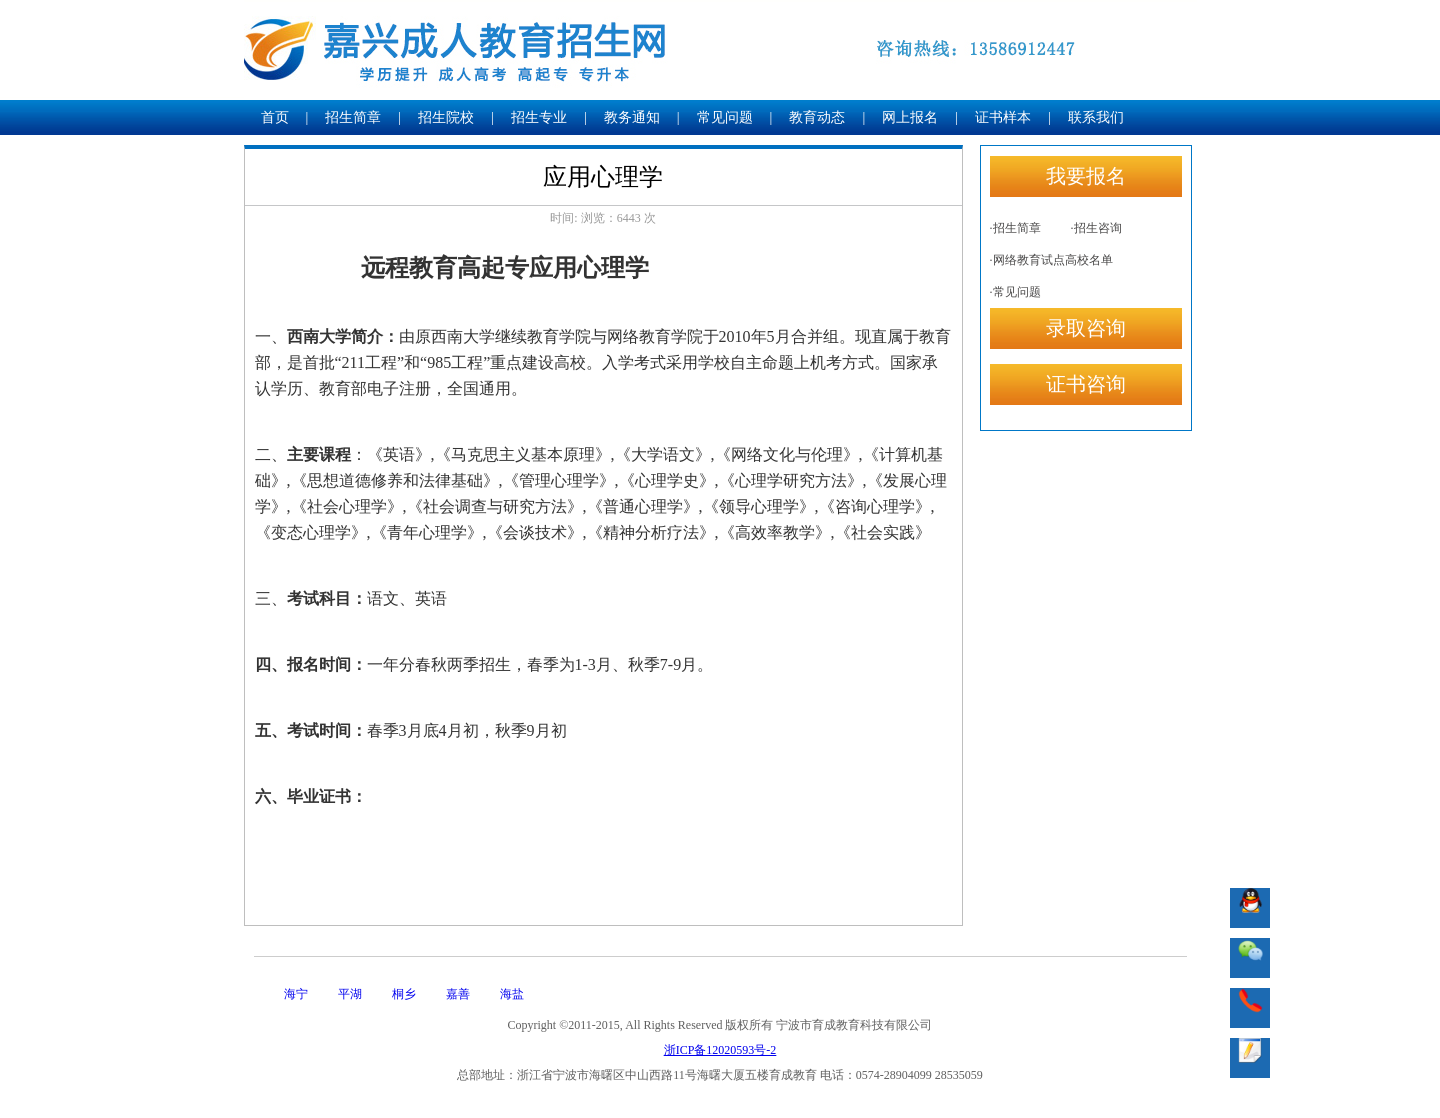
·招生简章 (1015, 228)
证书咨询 (1086, 384)
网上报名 (910, 117)
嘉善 (458, 994)
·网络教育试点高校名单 (1051, 260)
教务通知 (632, 117)
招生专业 (539, 117)
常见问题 (725, 117)
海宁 (296, 994)
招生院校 (446, 117)
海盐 (512, 994)
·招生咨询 (1096, 228)
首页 (275, 117)
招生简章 (353, 117)
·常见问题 (1015, 292)
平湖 (350, 994)
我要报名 (1086, 176)
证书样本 (1003, 117)
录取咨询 (1086, 328)
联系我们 (1096, 117)
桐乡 (404, 994)
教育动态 (817, 117)
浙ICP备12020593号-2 (720, 1050)
